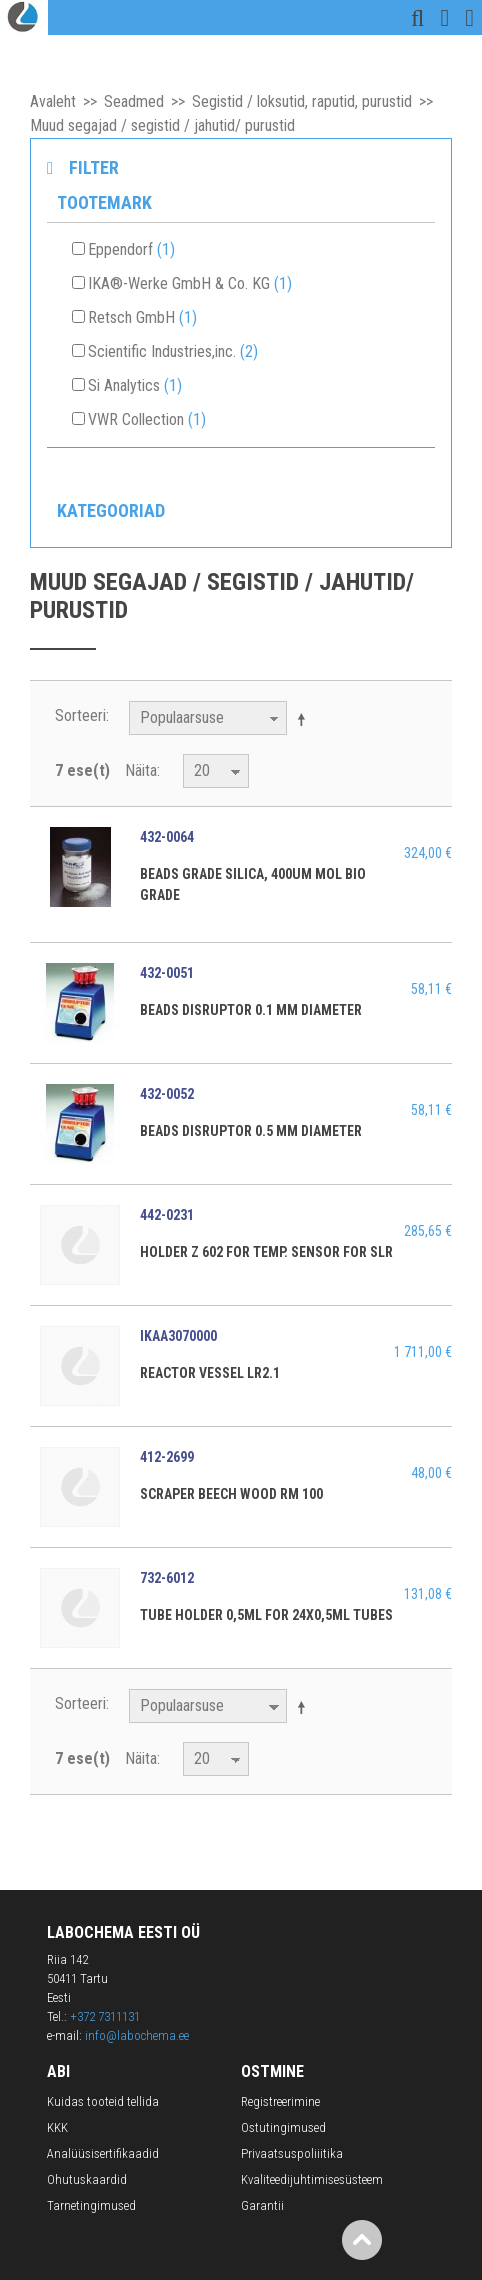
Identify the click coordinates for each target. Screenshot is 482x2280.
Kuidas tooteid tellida (103, 2101)
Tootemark (104, 202)
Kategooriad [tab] (111, 510)
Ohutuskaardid (87, 2179)
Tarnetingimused (91, 2205)
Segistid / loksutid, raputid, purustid (302, 101)
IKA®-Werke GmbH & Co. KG (190, 283)
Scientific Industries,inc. (173, 351)
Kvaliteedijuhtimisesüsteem (312, 2179)
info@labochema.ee (137, 2035)
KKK (57, 2127)
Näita (141, 770)
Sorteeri (80, 715)
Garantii (262, 2205)
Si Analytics (135, 385)
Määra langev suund (305, 719)
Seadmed (134, 101)
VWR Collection (147, 419)
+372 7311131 (105, 2016)
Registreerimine (280, 2101)
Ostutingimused (283, 2127)
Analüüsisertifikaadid (103, 2153)
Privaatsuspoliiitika (292, 2153)
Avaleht (53, 101)
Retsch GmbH (142, 317)
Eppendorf (131, 249)
